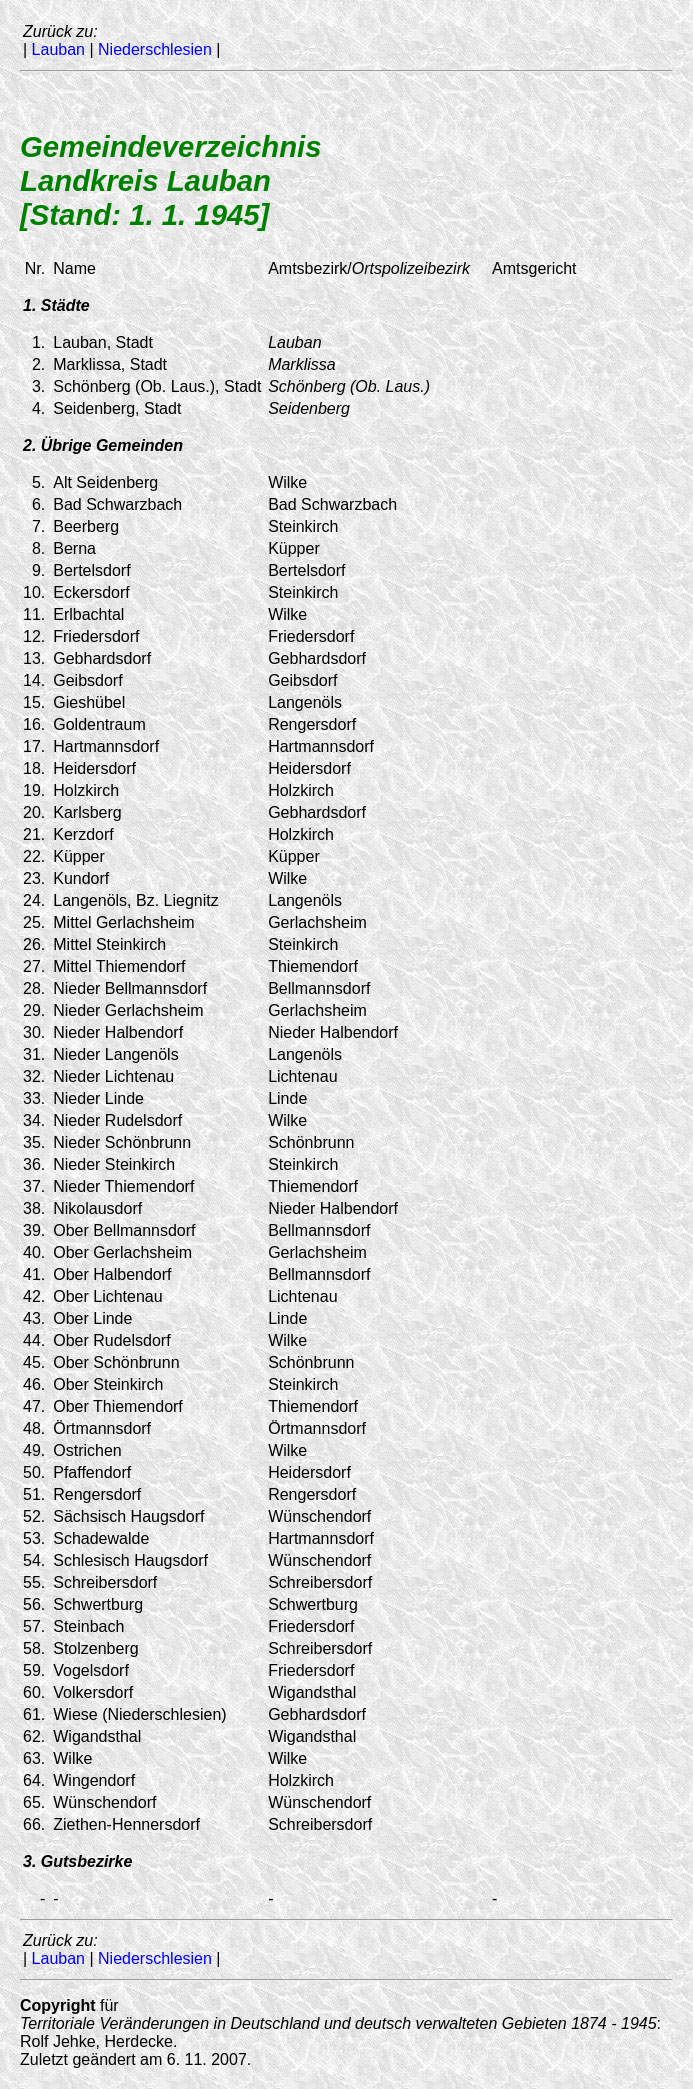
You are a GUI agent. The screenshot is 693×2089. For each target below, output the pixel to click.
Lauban (58, 49)
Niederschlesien (155, 49)
